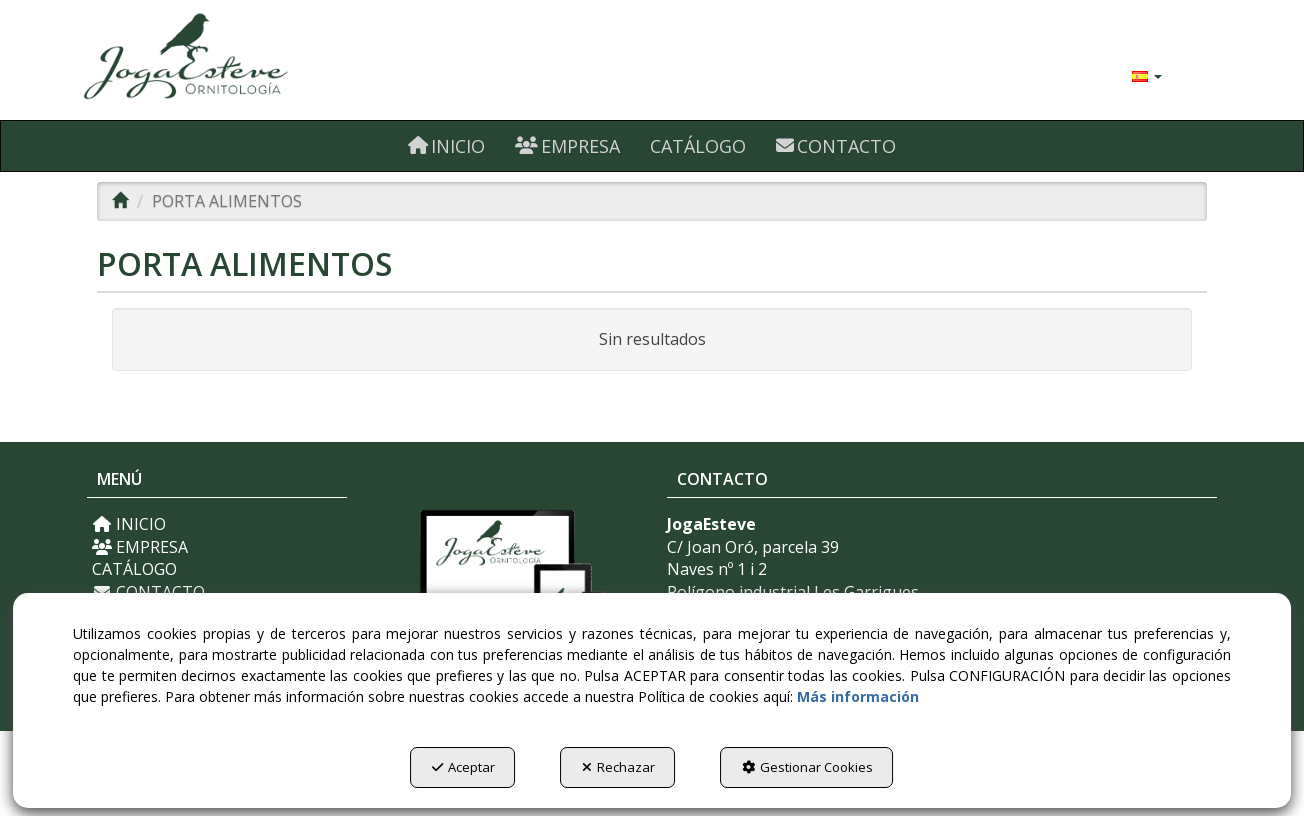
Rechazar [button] (618, 767)
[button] (264, 60)
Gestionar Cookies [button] (807, 767)
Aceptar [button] (463, 767)
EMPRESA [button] (140, 547)
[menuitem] (1147, 75)
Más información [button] (858, 696)
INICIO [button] (129, 524)
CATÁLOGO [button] (134, 569)
